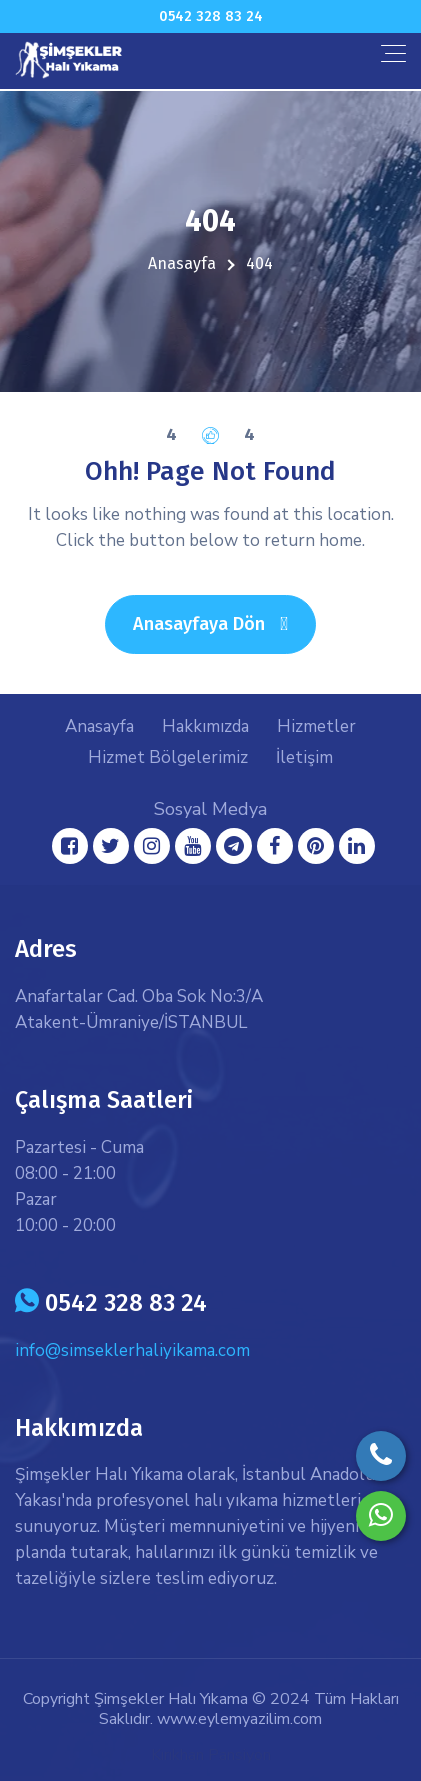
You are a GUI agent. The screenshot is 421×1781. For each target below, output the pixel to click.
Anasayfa (182, 263)
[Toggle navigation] (393, 53)
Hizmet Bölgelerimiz (168, 757)
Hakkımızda (205, 726)
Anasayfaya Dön (224, 623)
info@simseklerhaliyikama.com (132, 1350)
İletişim (304, 757)
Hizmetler (316, 726)
